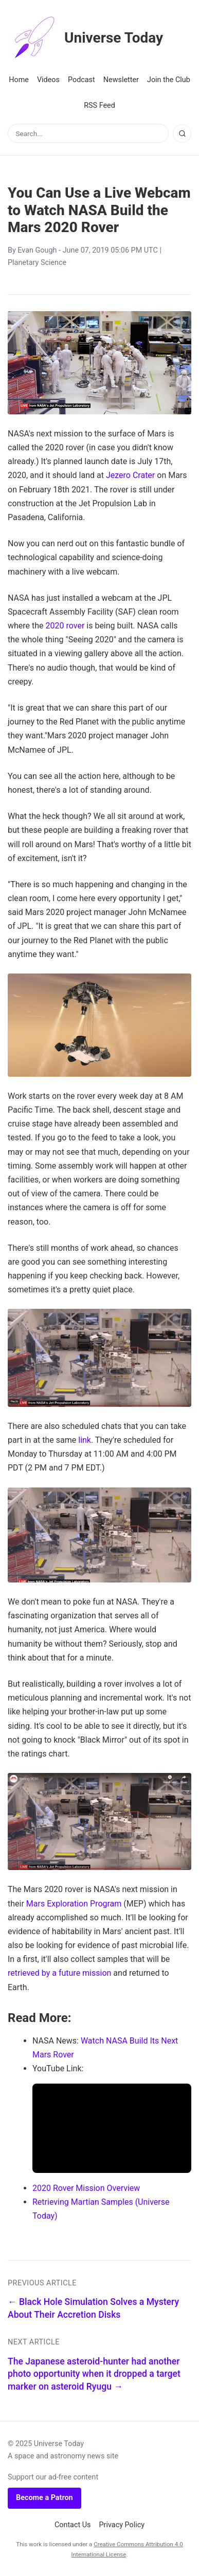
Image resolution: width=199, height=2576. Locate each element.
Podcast (81, 79)
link (84, 1440)
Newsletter (121, 79)
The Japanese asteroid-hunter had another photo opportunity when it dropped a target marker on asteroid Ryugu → (94, 2374)
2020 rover (65, 626)
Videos (48, 79)
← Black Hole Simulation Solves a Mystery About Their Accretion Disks (93, 2308)
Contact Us (73, 2525)
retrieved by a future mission (59, 1973)
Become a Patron (44, 2497)
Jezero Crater (130, 475)
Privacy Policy (122, 2525)
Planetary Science (37, 262)
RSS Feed (99, 105)
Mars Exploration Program (74, 1904)
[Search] (182, 133)
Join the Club (168, 79)
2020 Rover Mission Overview (86, 2188)
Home (19, 79)
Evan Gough (37, 250)
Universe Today (85, 38)
